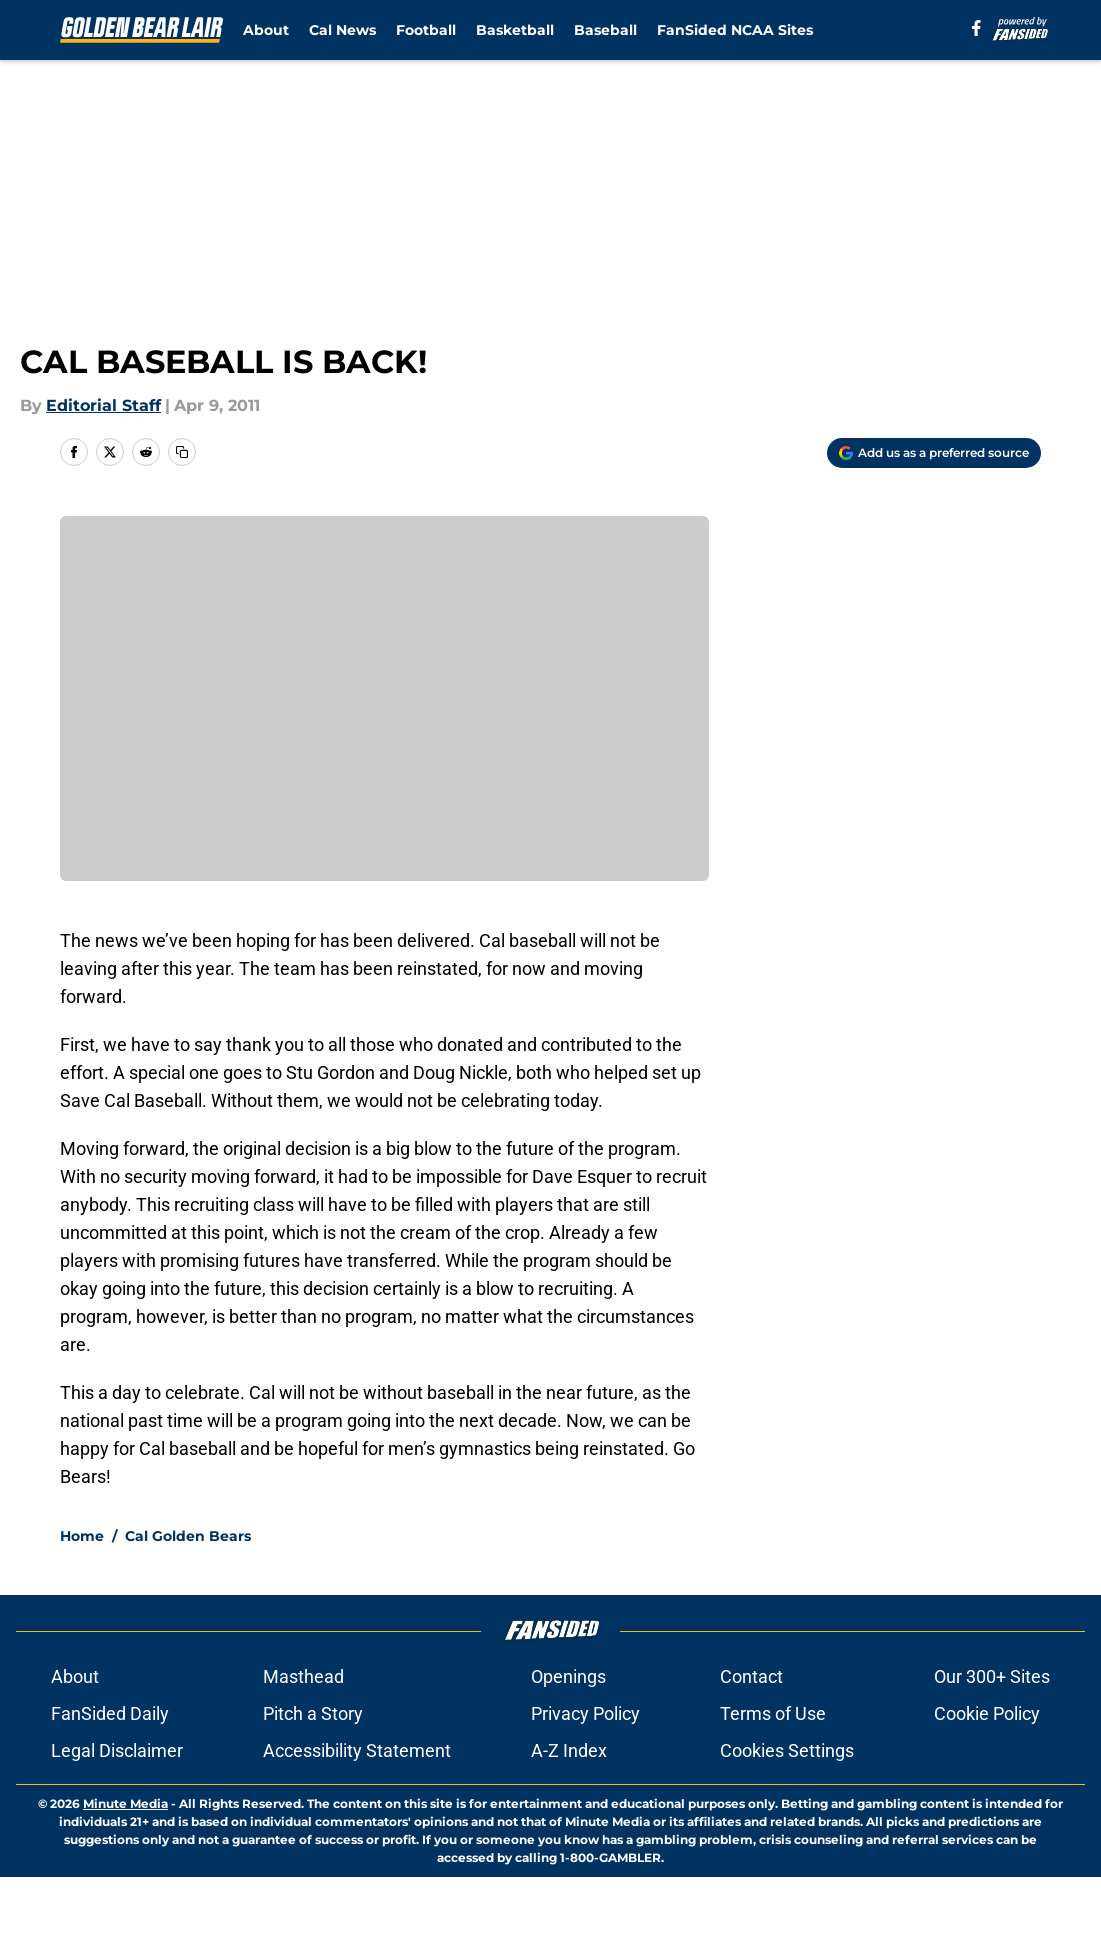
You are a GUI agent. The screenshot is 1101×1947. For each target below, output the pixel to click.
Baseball (605, 30)
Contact (751, 1676)
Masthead (303, 1676)
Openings (568, 1676)
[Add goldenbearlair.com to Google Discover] (934, 453)
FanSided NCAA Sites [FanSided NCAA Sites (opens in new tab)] (735, 30)
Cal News (342, 30)
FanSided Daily (110, 1713)
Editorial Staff (103, 405)
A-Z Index (569, 1750)
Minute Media (125, 1803)
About (266, 30)
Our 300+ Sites (992, 1676)
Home (82, 1536)
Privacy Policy (585, 1713)
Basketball (515, 30)
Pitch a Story (313, 1713)
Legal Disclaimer (117, 1750)
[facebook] (976, 28)
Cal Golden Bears (188, 1536)
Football (426, 30)
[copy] (182, 452)
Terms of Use (773, 1713)
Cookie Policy (987, 1713)
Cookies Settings (787, 1750)
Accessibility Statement (357, 1750)
